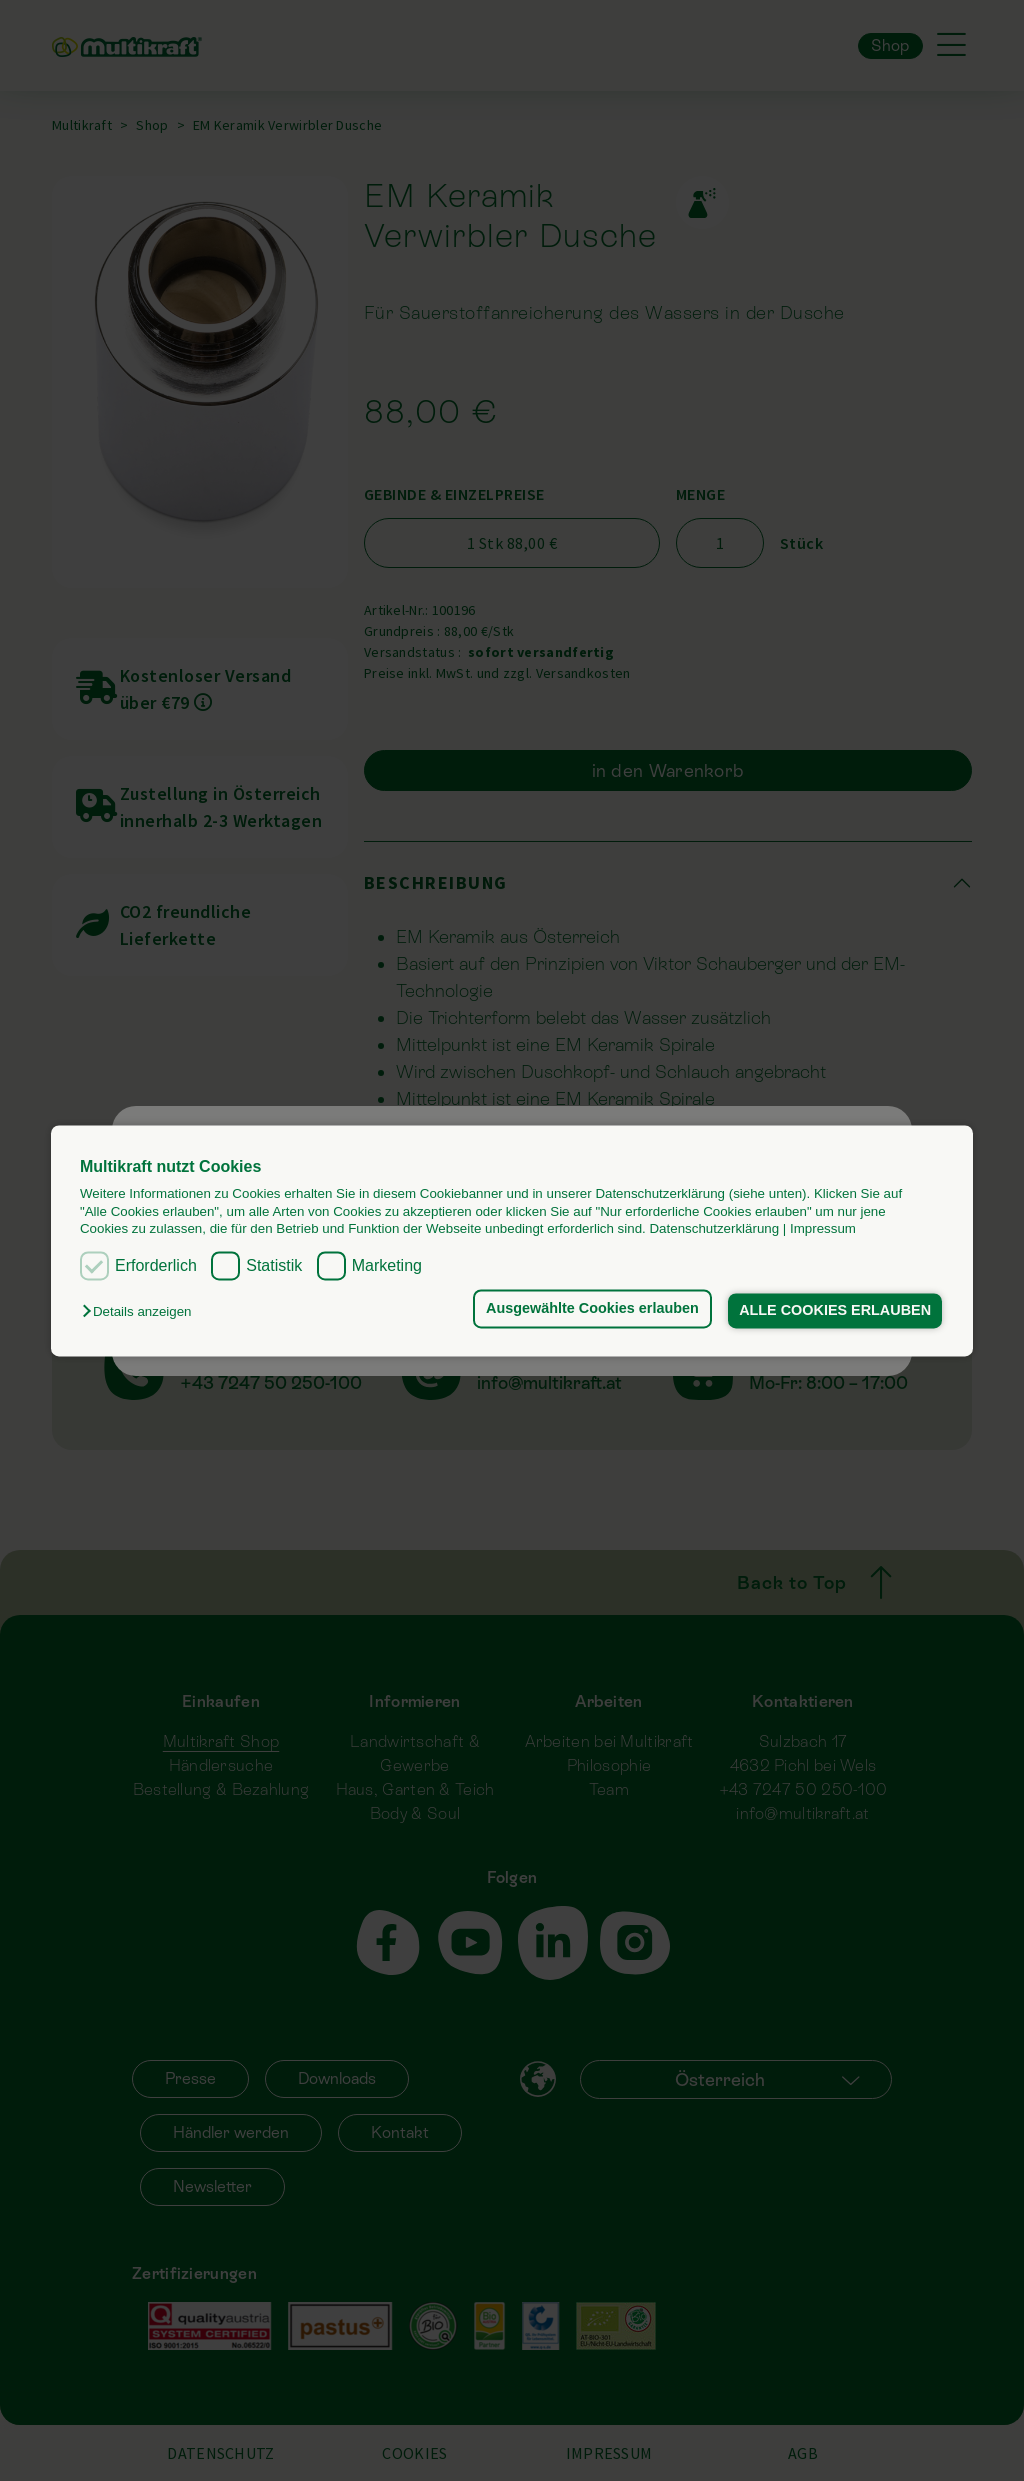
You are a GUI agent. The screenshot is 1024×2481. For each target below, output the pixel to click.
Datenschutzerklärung (714, 1228)
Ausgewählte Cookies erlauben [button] (590, 1309)
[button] (141, 1312)
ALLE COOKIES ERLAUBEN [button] (835, 1311)
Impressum (823, 1228)
